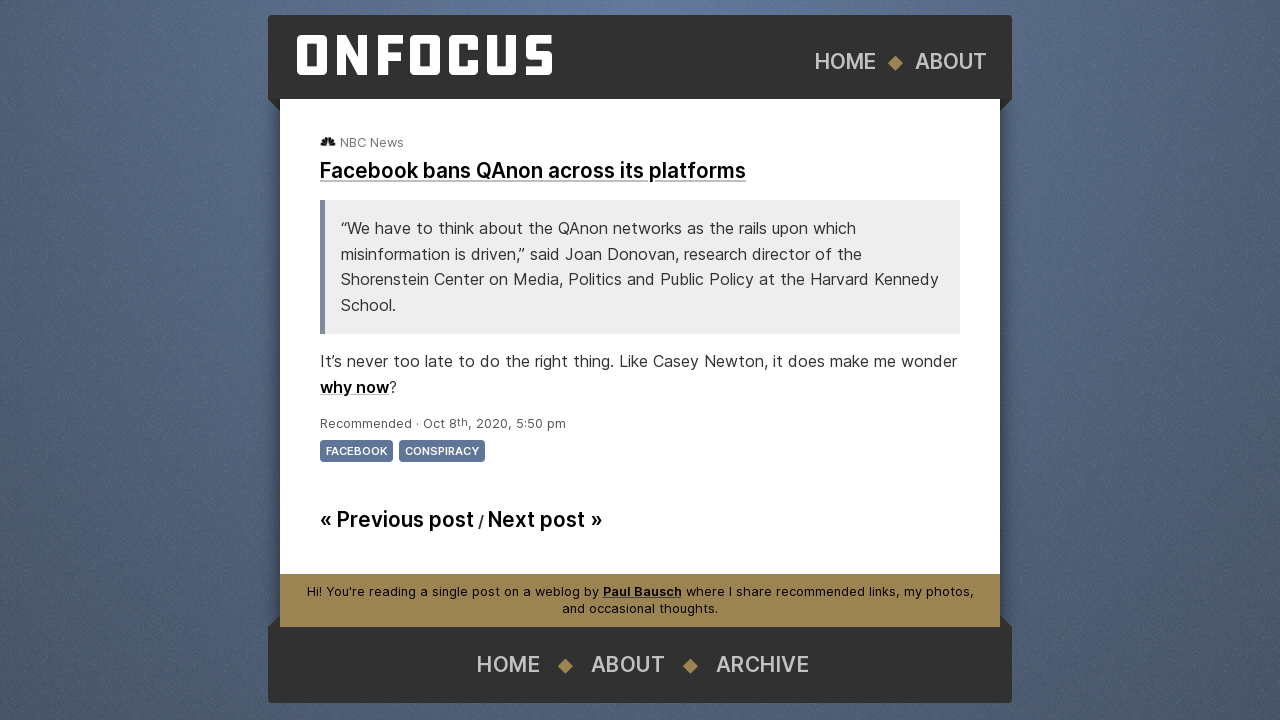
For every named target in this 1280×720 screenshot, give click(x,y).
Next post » (545, 519)
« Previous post (397, 519)
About (951, 61)
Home (845, 61)
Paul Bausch (642, 591)
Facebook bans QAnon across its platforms (533, 170)
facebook (356, 451)
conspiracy (442, 451)
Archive (763, 664)
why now (354, 387)
